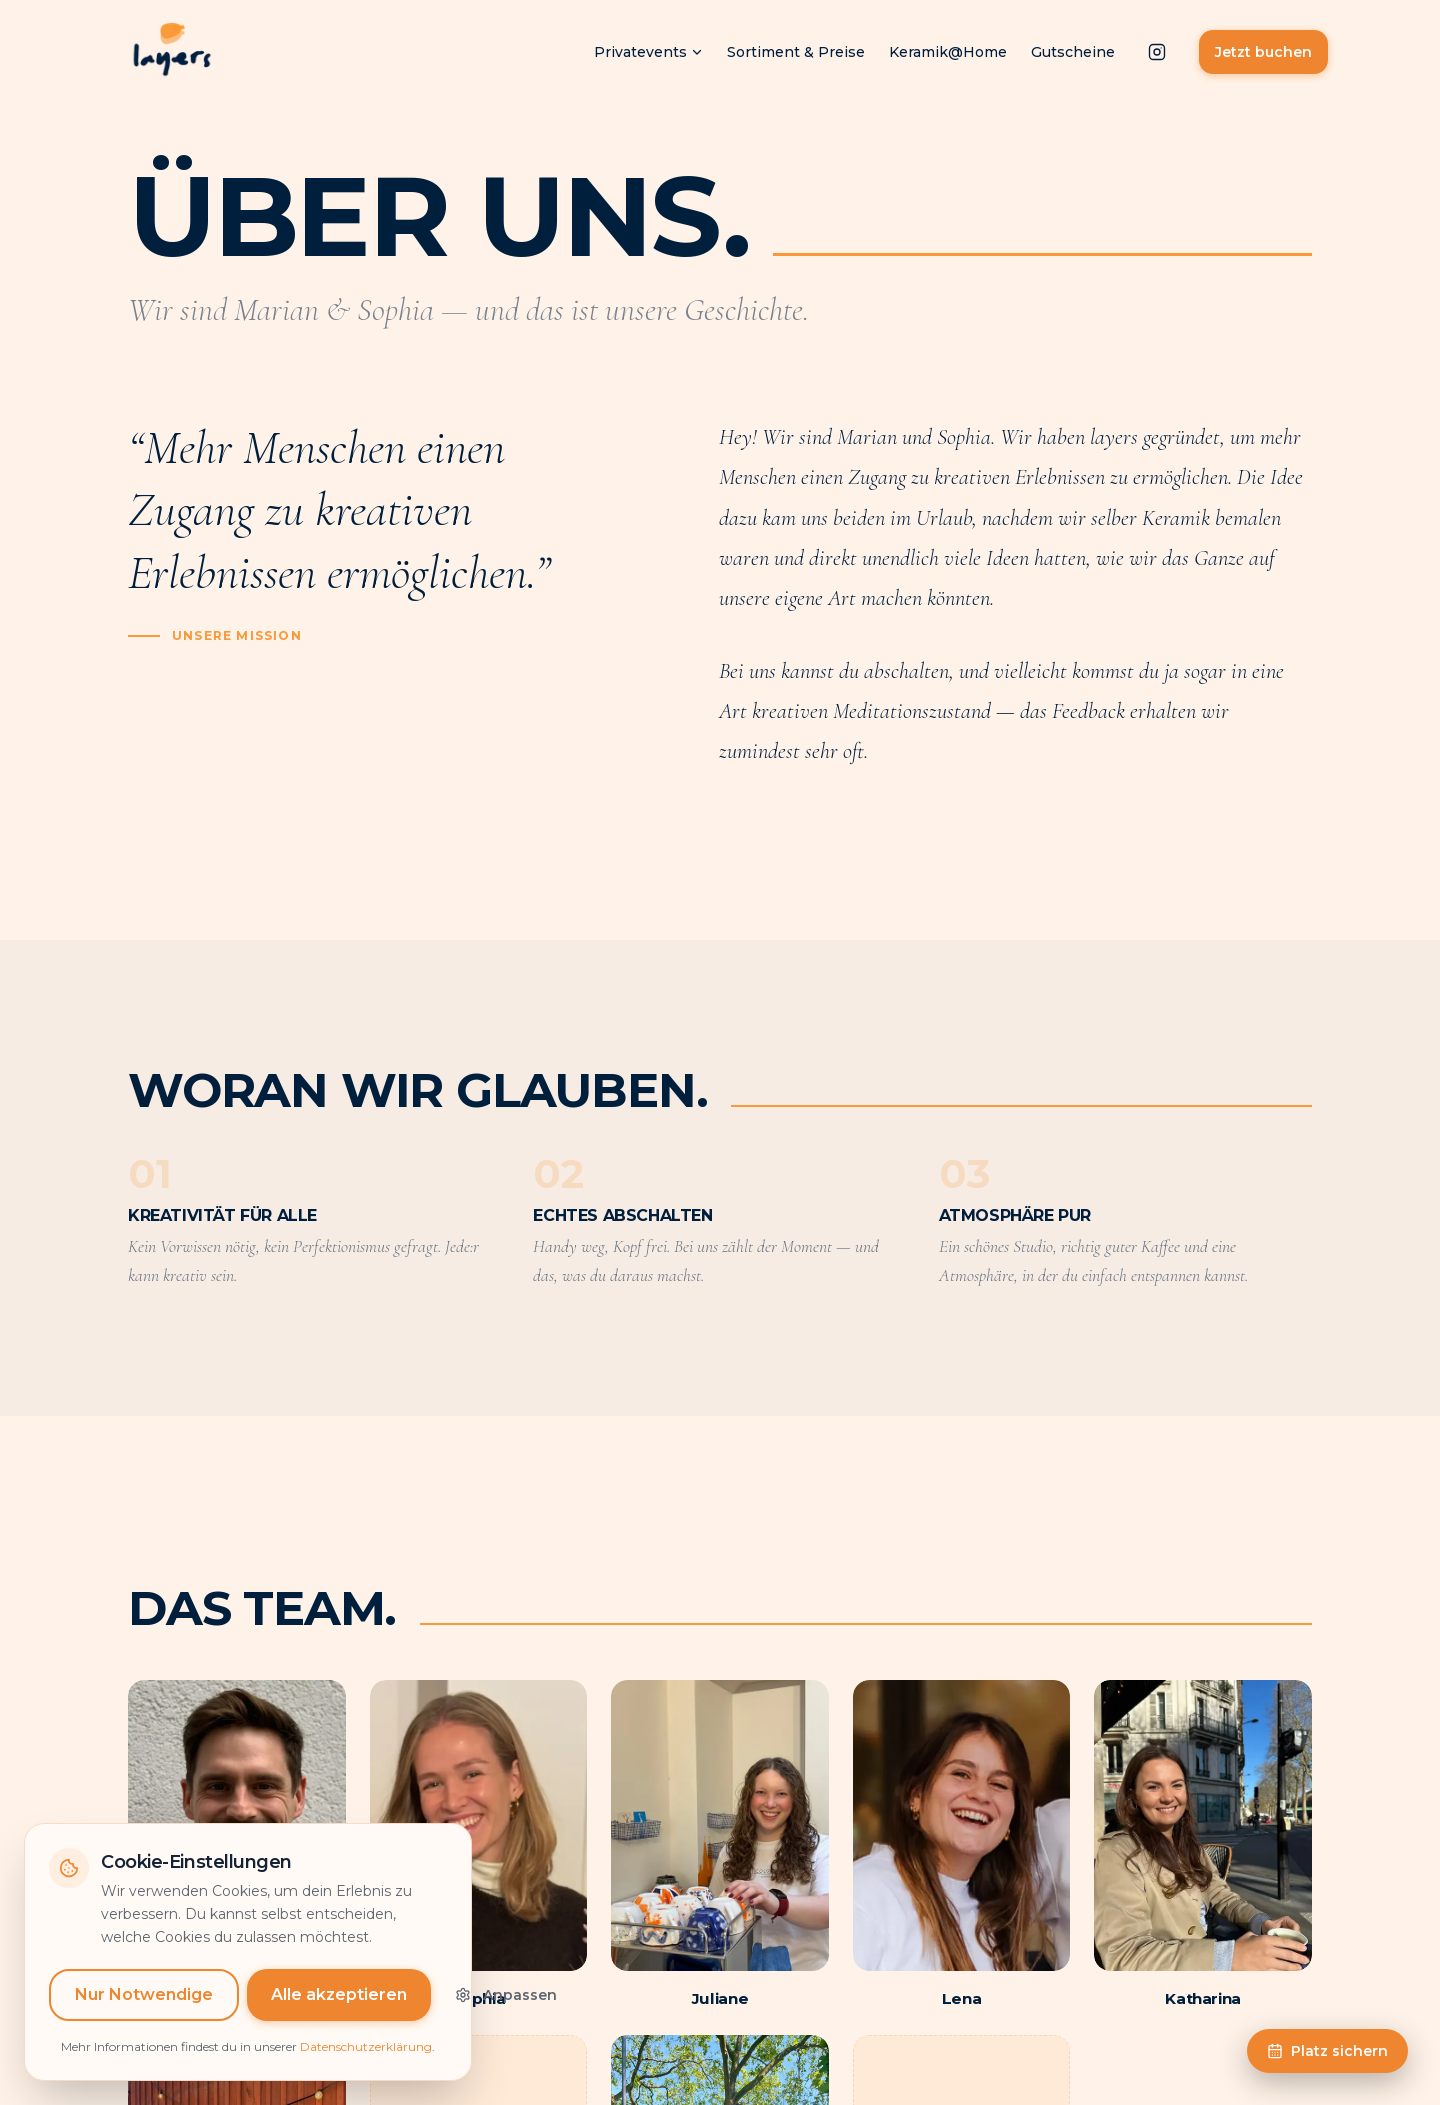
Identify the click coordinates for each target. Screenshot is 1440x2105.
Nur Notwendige (144, 2013)
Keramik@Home (948, 52)
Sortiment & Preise (796, 52)
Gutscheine (1073, 52)
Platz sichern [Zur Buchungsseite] (1327, 2051)
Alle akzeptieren (339, 2013)
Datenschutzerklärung (366, 2065)
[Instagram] (1157, 52)
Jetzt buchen (1263, 52)
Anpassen (506, 2014)
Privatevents (648, 52)
